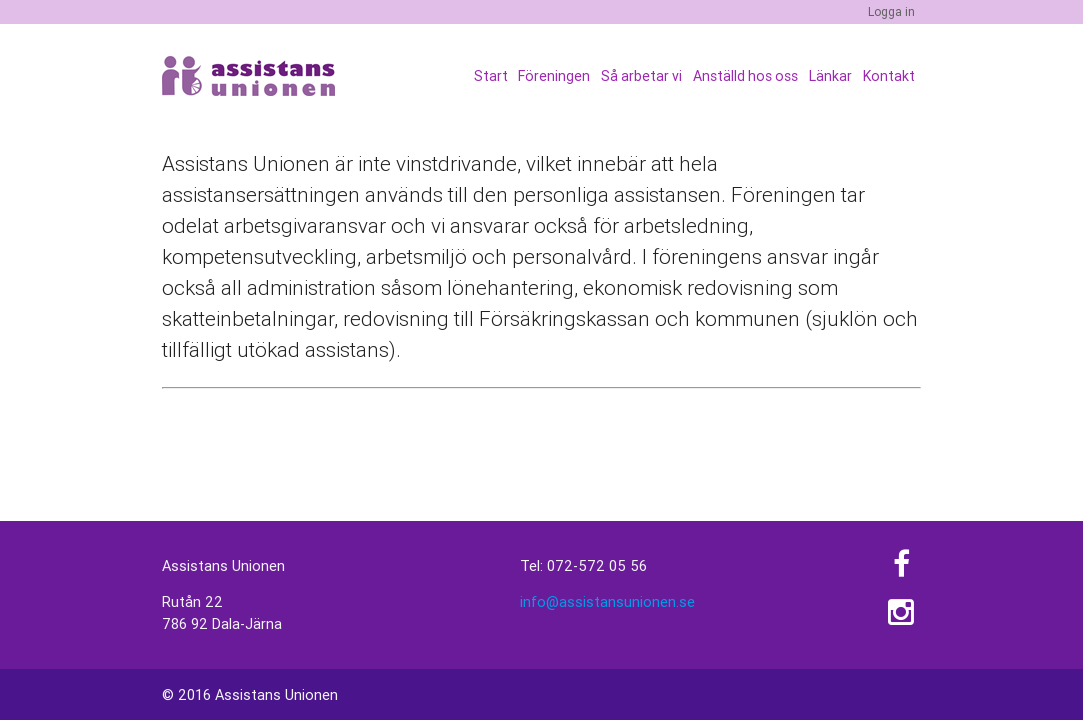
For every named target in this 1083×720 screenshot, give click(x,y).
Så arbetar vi (642, 76)
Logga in (891, 11)
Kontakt (889, 76)
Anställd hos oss (746, 76)
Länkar (830, 76)
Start (491, 76)
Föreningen (555, 76)
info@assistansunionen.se (607, 601)
